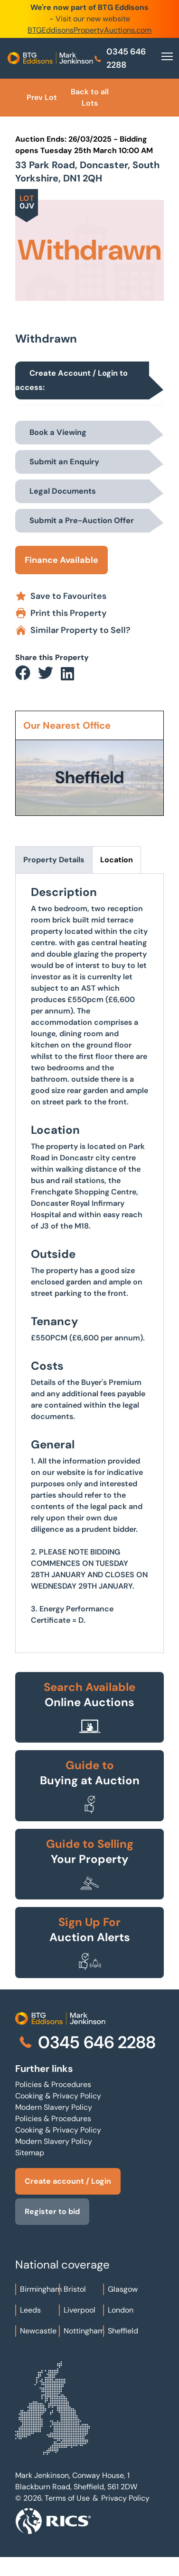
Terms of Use (67, 2498)
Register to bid (52, 2211)
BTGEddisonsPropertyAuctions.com (89, 30)
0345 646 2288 (119, 58)
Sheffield (123, 2331)
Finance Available (61, 560)
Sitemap (29, 2153)
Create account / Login (68, 2181)
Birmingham (41, 2289)
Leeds (30, 2310)
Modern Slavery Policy (53, 2107)
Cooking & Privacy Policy (58, 2096)
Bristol (75, 2289)
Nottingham (84, 2331)
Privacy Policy (125, 2498)
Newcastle (38, 2331)
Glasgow (123, 2289)
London (120, 2310)
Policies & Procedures (53, 2084)
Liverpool (79, 2310)
